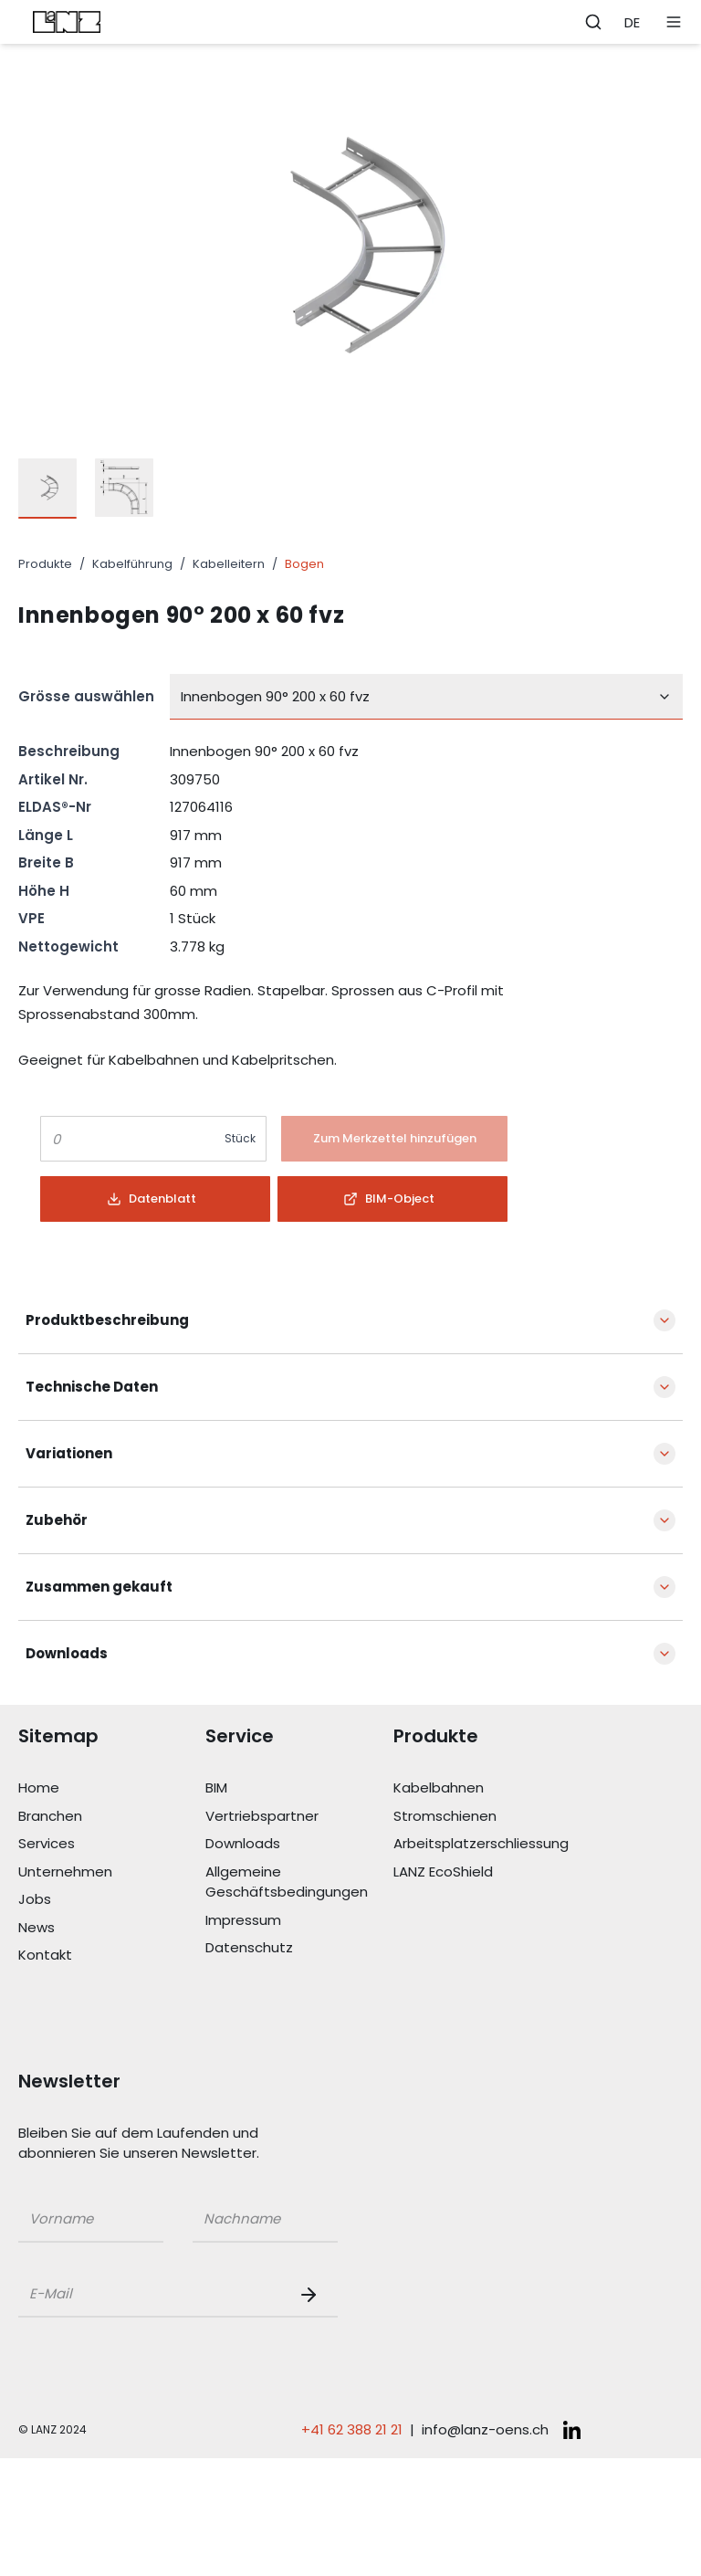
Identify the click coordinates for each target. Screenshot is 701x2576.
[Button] (394, 1139)
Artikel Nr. (53, 779)
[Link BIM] (298, 1788)
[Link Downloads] (298, 1844)
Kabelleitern (229, 564)
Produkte (45, 564)
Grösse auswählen (86, 696)
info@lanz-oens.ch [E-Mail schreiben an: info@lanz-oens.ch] (485, 2429)
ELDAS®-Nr (54, 806)
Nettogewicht (68, 946)
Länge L (45, 835)
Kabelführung (132, 564)
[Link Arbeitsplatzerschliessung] (487, 1844)
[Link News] (111, 1928)
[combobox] (426, 697)
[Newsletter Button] (312, 2295)
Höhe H (43, 890)
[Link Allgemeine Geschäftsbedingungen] (298, 1882)
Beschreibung (69, 751)
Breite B (46, 862)
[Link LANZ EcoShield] (487, 1872)
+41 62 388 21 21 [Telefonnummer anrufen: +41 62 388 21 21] (352, 2429)
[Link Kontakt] (111, 1955)
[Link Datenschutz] (298, 1948)
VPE (31, 918)
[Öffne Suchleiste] (593, 22)
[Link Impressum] (298, 1920)
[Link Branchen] (111, 1816)
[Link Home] (111, 1788)
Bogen (304, 564)
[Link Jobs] (111, 1899)
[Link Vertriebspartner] (298, 1816)
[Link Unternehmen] (111, 1872)
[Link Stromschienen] (487, 1816)
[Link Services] (111, 1844)
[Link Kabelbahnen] (487, 1788)
